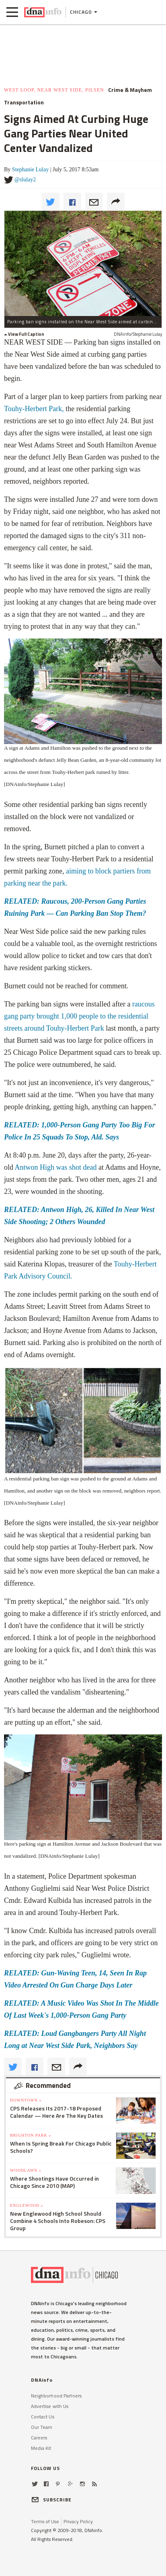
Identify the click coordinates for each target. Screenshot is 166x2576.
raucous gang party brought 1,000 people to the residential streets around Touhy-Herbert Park (79, 1016)
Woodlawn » (25, 2170)
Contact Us (42, 2416)
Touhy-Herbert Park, (35, 409)
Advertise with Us (50, 2406)
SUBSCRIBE (51, 2499)
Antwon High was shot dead (56, 1167)
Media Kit (41, 2448)
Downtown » (25, 2100)
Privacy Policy (78, 2521)
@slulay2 (25, 180)
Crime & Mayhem (130, 90)
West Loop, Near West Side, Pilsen (54, 90)
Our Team (42, 2427)
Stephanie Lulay (30, 169)
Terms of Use (45, 2521)
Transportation (24, 102)
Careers (39, 2437)
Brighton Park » (30, 2135)
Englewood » (26, 2205)
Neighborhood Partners (56, 2395)
